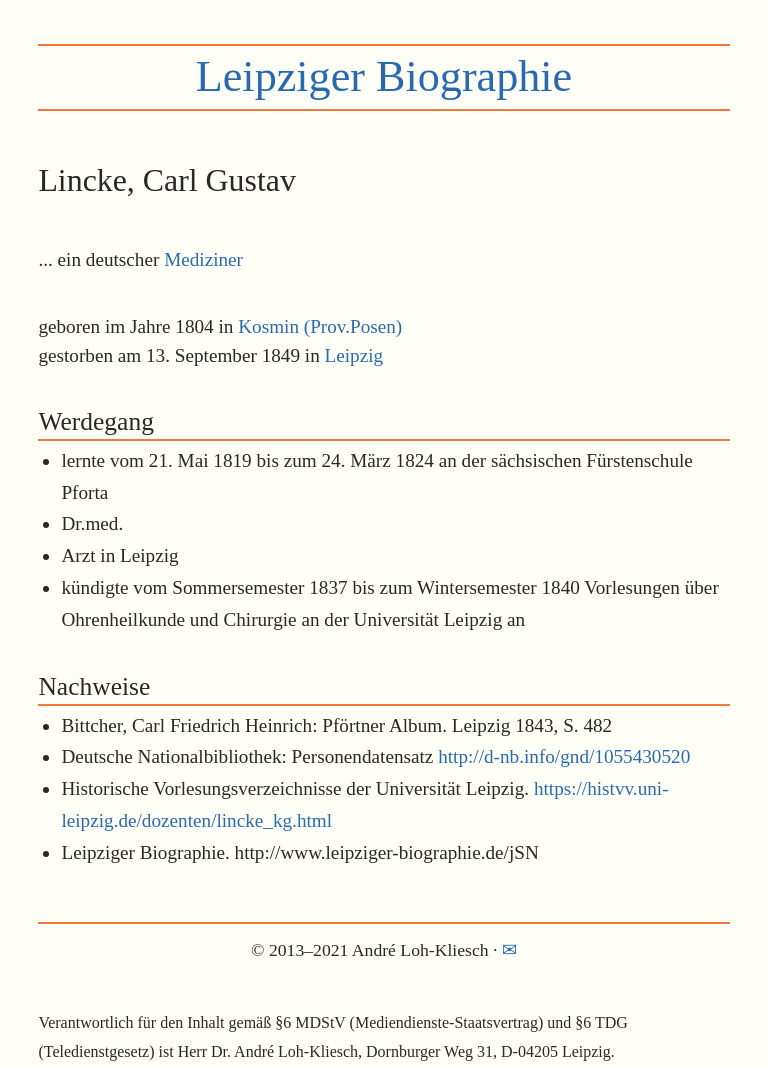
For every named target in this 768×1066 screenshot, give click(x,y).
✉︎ (509, 950)
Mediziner (203, 259)
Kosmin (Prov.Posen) (320, 326)
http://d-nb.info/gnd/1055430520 (564, 756)
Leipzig (354, 355)
